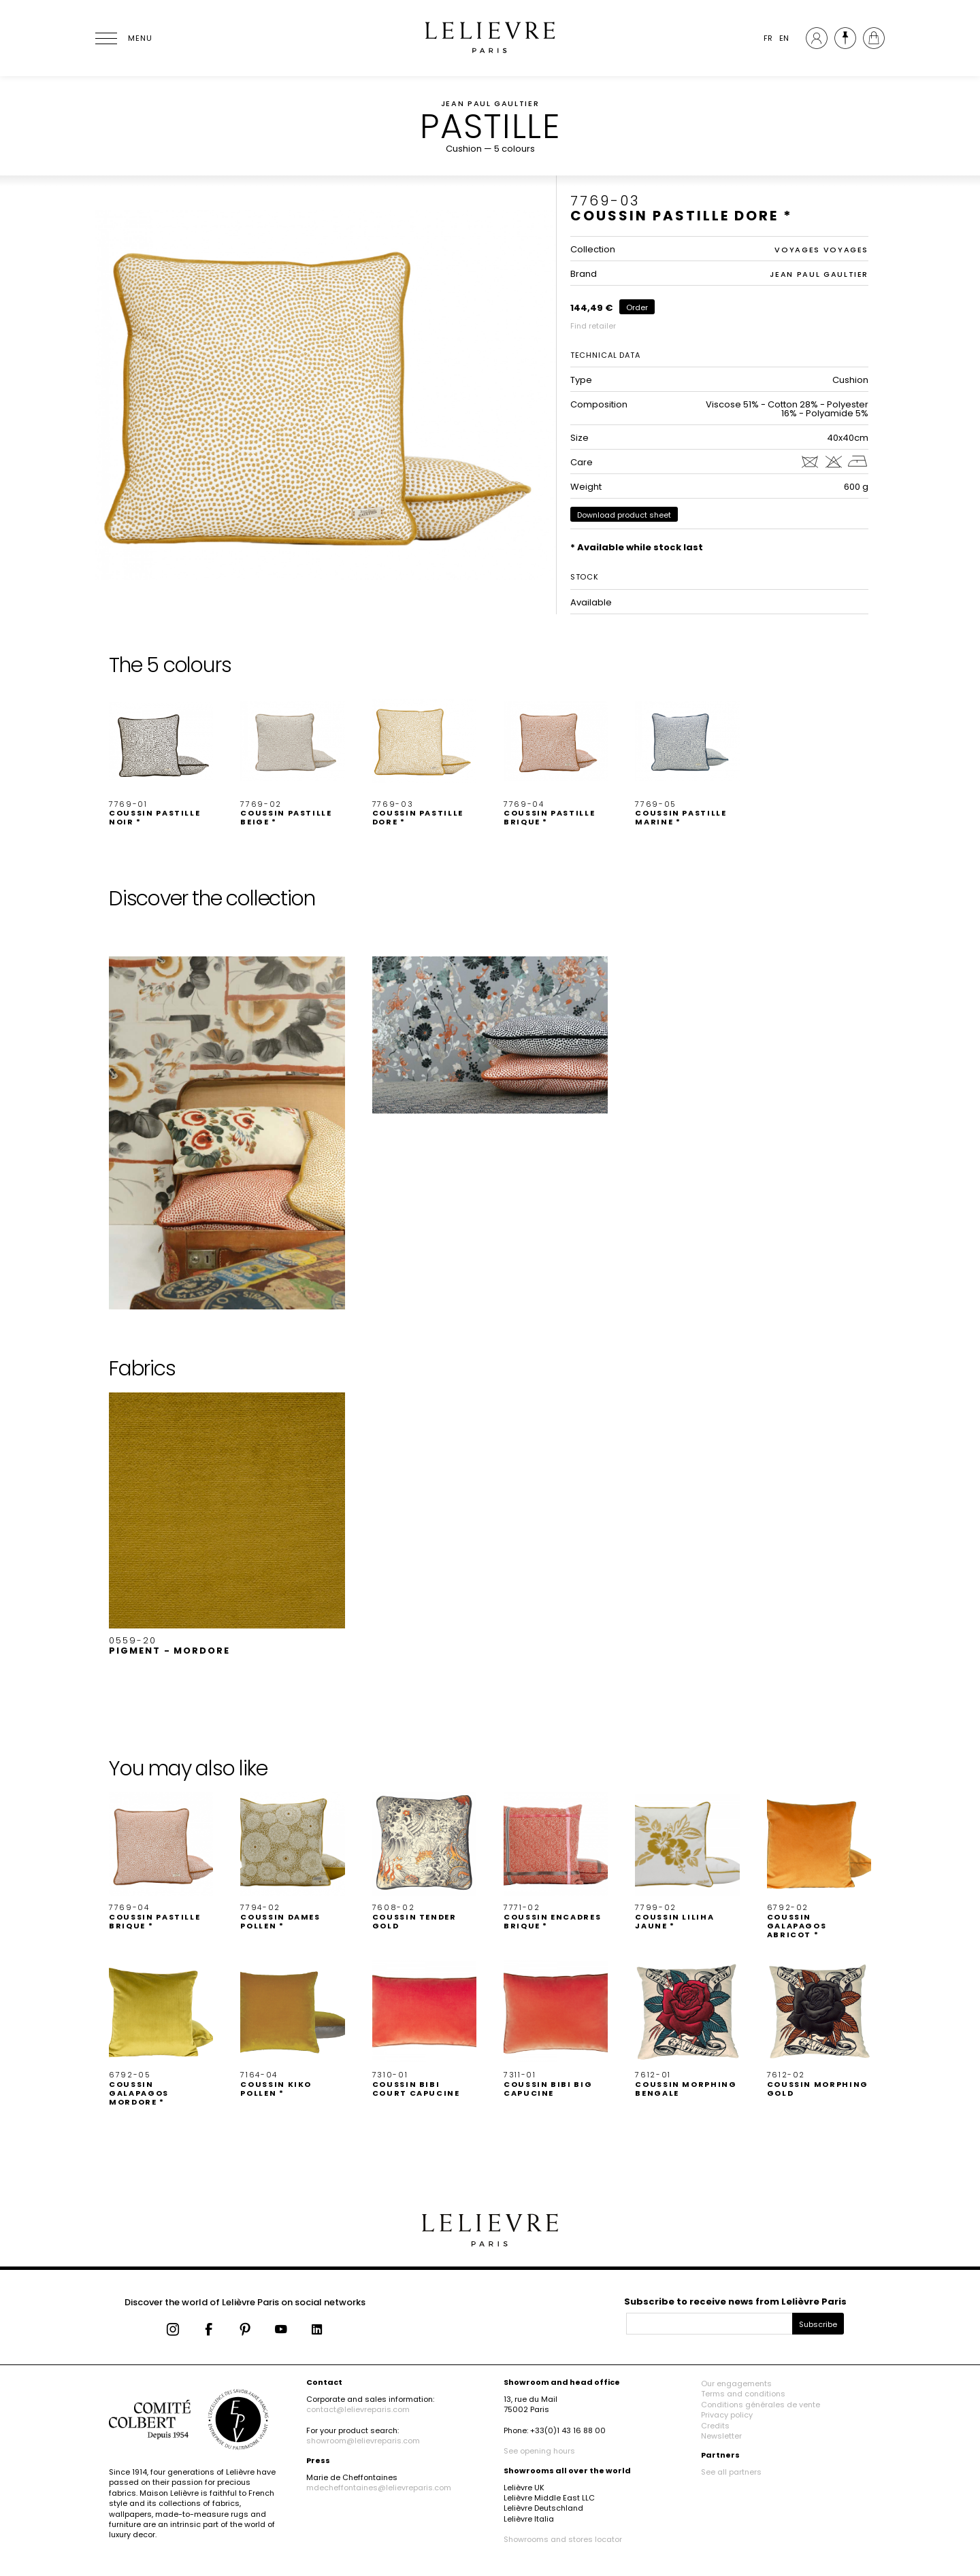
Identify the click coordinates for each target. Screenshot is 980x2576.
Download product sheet (624, 514)
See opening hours (539, 2450)
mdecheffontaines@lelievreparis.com (378, 2487)
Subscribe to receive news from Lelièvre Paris (735, 2301)
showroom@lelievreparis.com (363, 2440)
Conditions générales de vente (760, 2404)
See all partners (731, 2471)
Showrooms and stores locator (563, 2539)
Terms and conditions (743, 2393)
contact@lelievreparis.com (358, 2409)
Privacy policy (727, 2414)
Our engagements (736, 2383)
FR (768, 38)
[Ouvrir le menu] (122, 38)
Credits (715, 2425)
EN (784, 38)
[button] (161, 758)
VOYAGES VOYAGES (821, 249)
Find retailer (593, 325)
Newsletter (721, 2435)
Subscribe (818, 2324)
